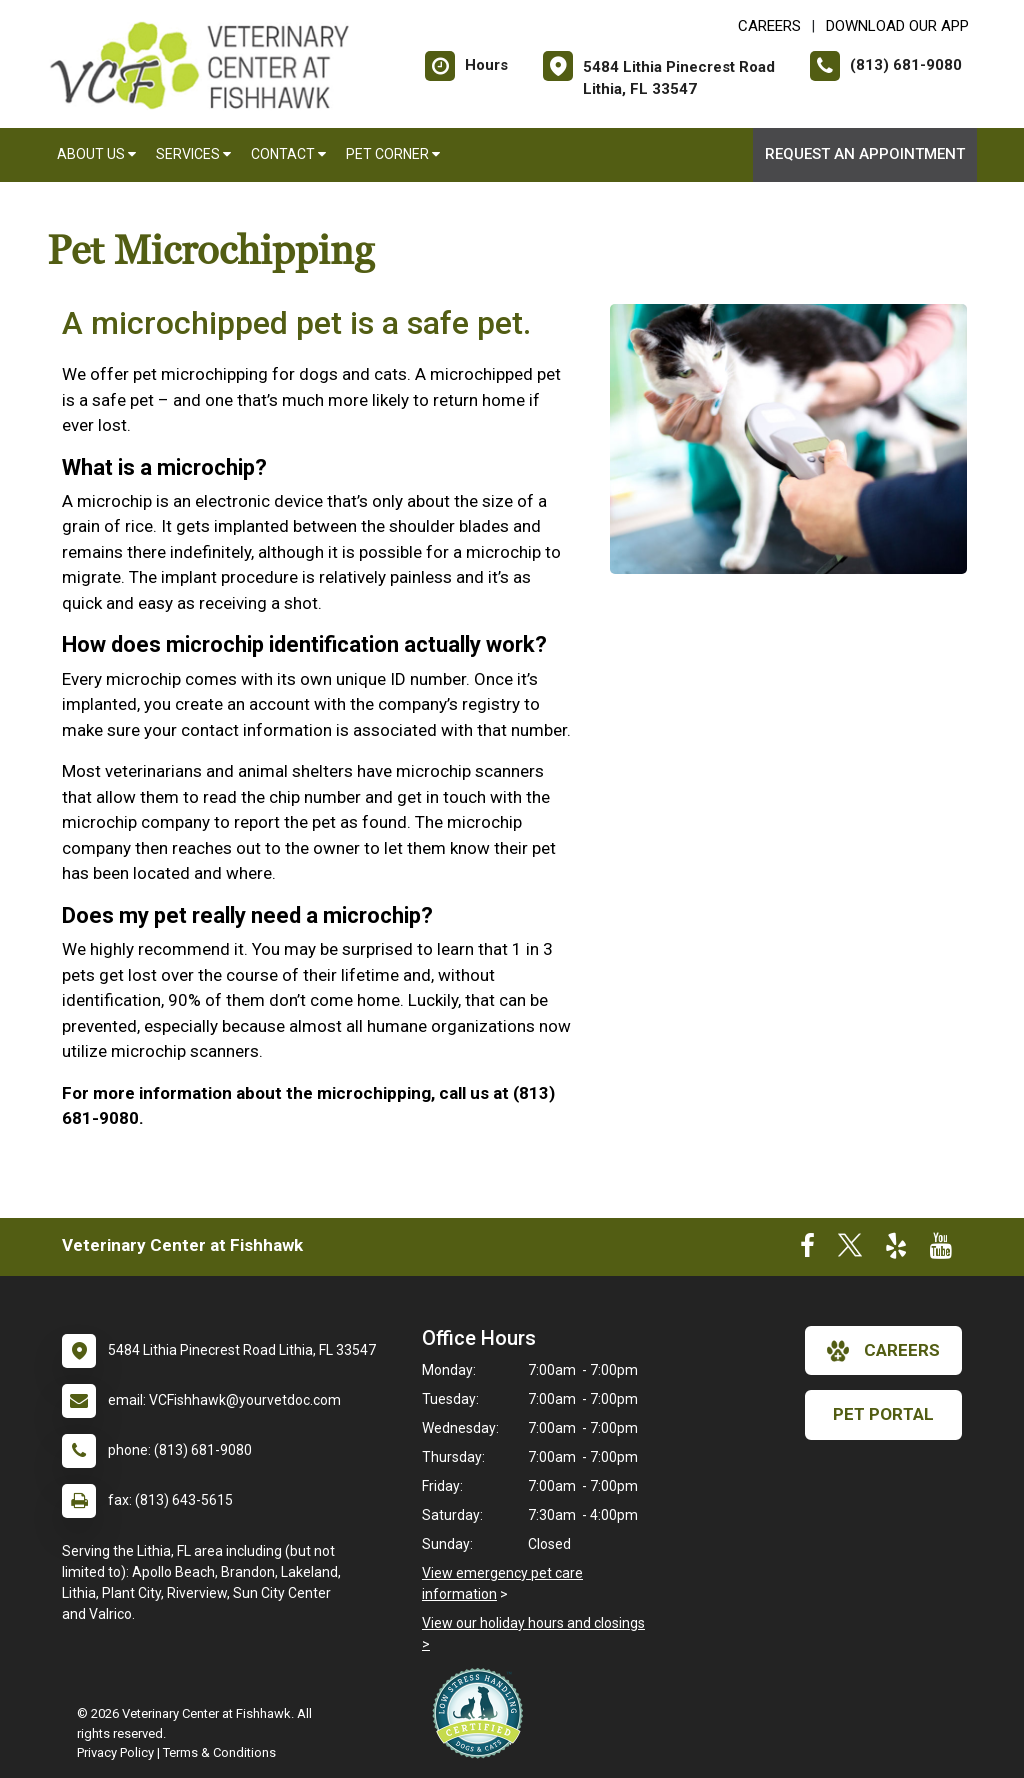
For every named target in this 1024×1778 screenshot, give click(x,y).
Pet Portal (883, 1414)
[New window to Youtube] (941, 1250)
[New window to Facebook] (807, 1250)
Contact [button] (288, 154)
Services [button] (193, 154)
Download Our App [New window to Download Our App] (897, 26)
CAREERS (769, 26)
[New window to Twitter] (850, 1250)
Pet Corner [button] (393, 154)
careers (883, 1351)
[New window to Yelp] (896, 1250)
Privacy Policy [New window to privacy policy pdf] (115, 1752)
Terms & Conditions (219, 1752)
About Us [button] (96, 154)
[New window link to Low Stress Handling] (482, 1713)
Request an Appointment (865, 154)
